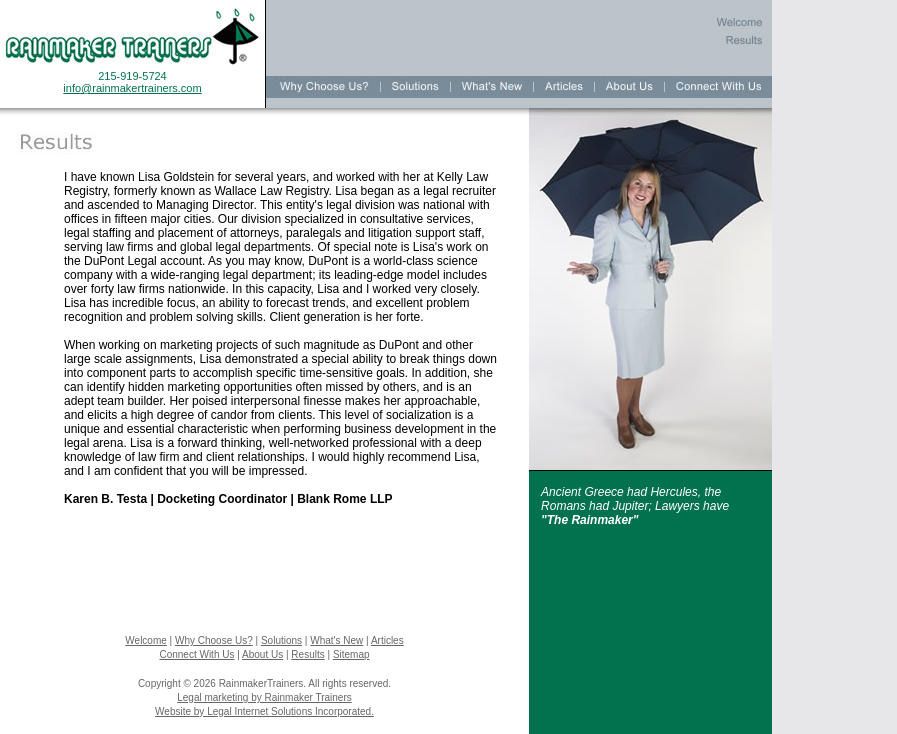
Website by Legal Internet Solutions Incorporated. (264, 711)
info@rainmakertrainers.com (132, 88)
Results (307, 654)
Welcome (146, 640)
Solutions (281, 640)
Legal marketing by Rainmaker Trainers (264, 697)
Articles (387, 640)
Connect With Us (196, 654)
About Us (262, 654)
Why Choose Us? (214, 640)
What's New (336, 640)
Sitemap (351, 654)
